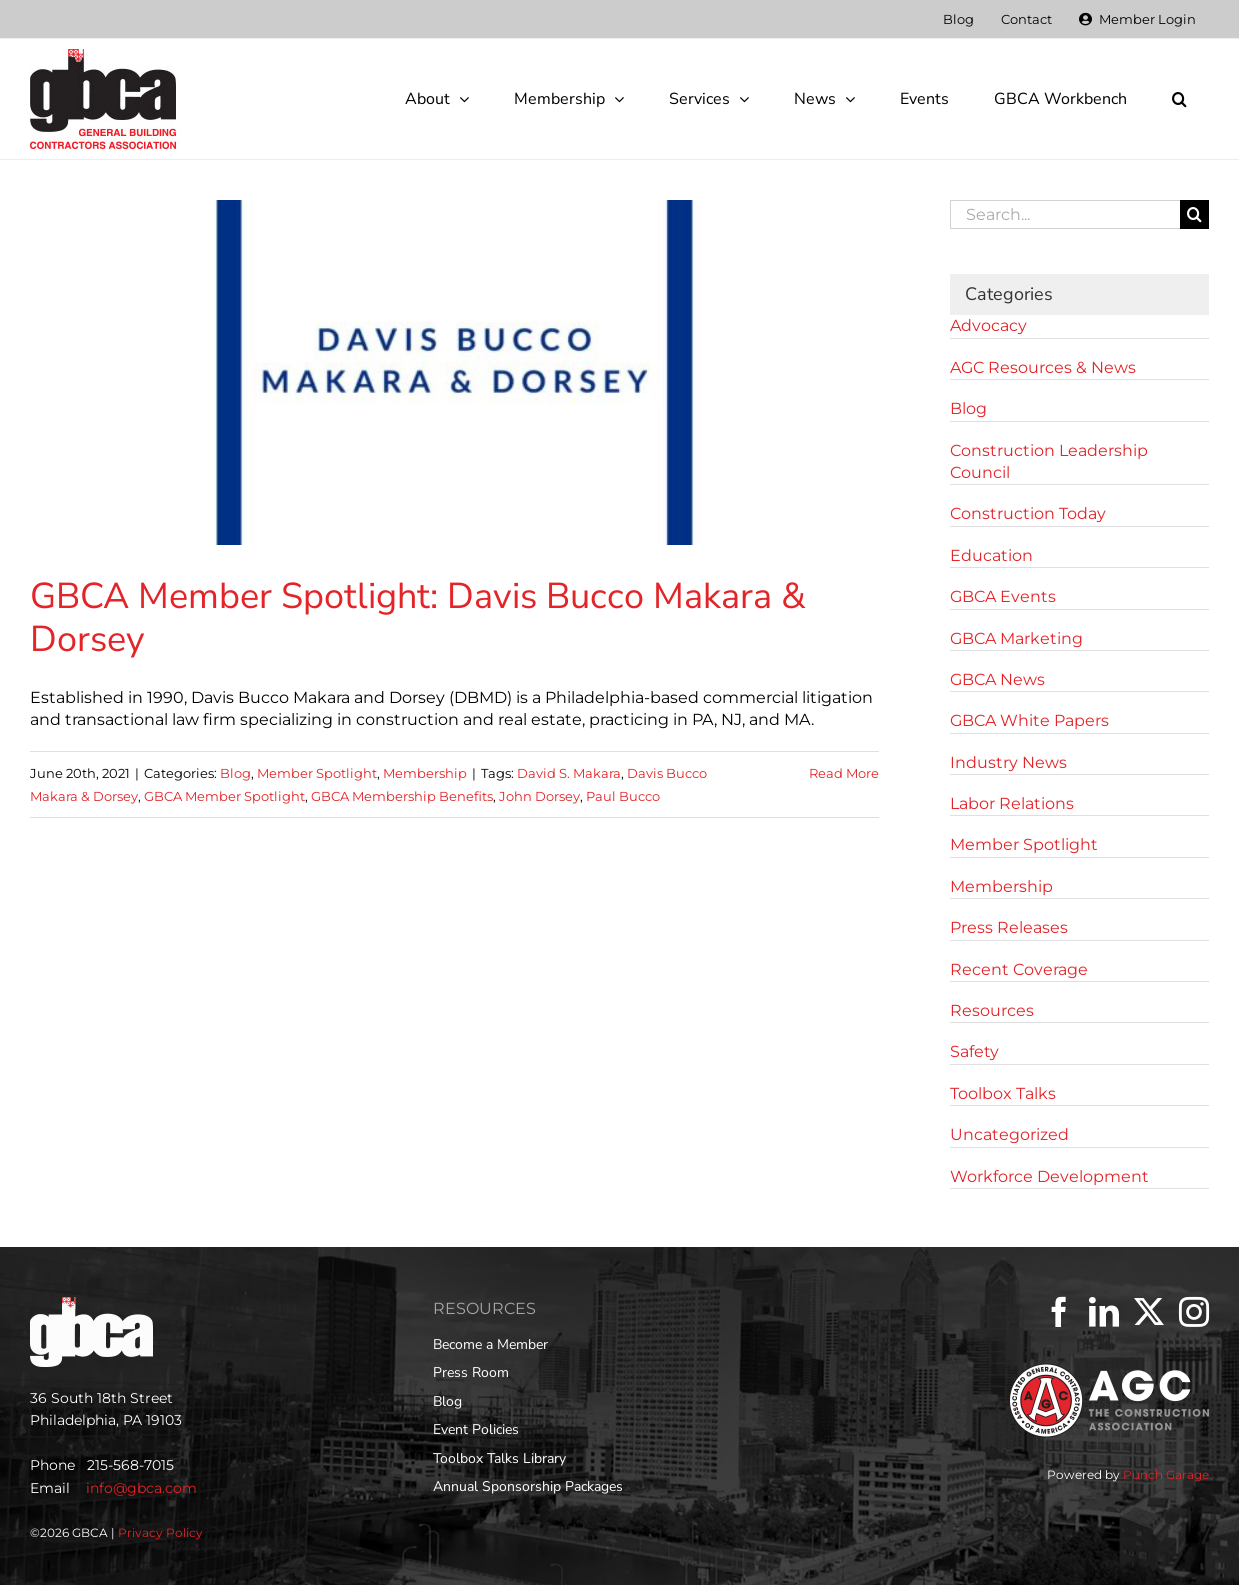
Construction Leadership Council (1049, 461)
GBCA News (997, 679)
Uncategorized (1009, 1134)
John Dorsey (539, 796)
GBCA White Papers (1029, 720)
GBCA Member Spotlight (224, 796)
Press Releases (1009, 927)
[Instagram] (1194, 1312)
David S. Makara (569, 773)
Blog (235, 773)
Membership (425, 773)
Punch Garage (1166, 1474)
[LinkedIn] (1104, 1312)
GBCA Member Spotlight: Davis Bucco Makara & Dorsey (418, 618)
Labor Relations (1012, 803)
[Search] (1194, 214)
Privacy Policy (160, 1532)
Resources (992, 1010)
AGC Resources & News (1043, 367)
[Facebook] (1059, 1312)
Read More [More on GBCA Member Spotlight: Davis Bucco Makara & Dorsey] (844, 773)
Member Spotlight (317, 773)
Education (991, 555)
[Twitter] (1149, 1312)
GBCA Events (1003, 596)
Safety (974, 1051)
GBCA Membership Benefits (402, 796)
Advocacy (988, 325)
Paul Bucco (623, 796)
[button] (1179, 99)
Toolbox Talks (1003, 1093)
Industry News (1008, 762)
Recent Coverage (1019, 969)
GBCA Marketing (1016, 638)
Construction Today (1028, 513)
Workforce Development (1049, 1176)
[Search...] (1065, 214)
